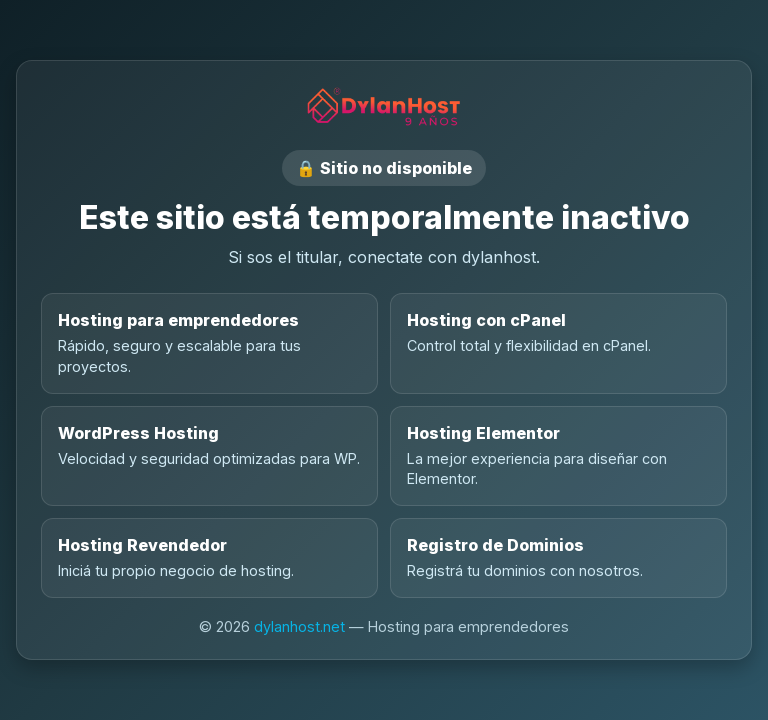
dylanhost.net (299, 626)
